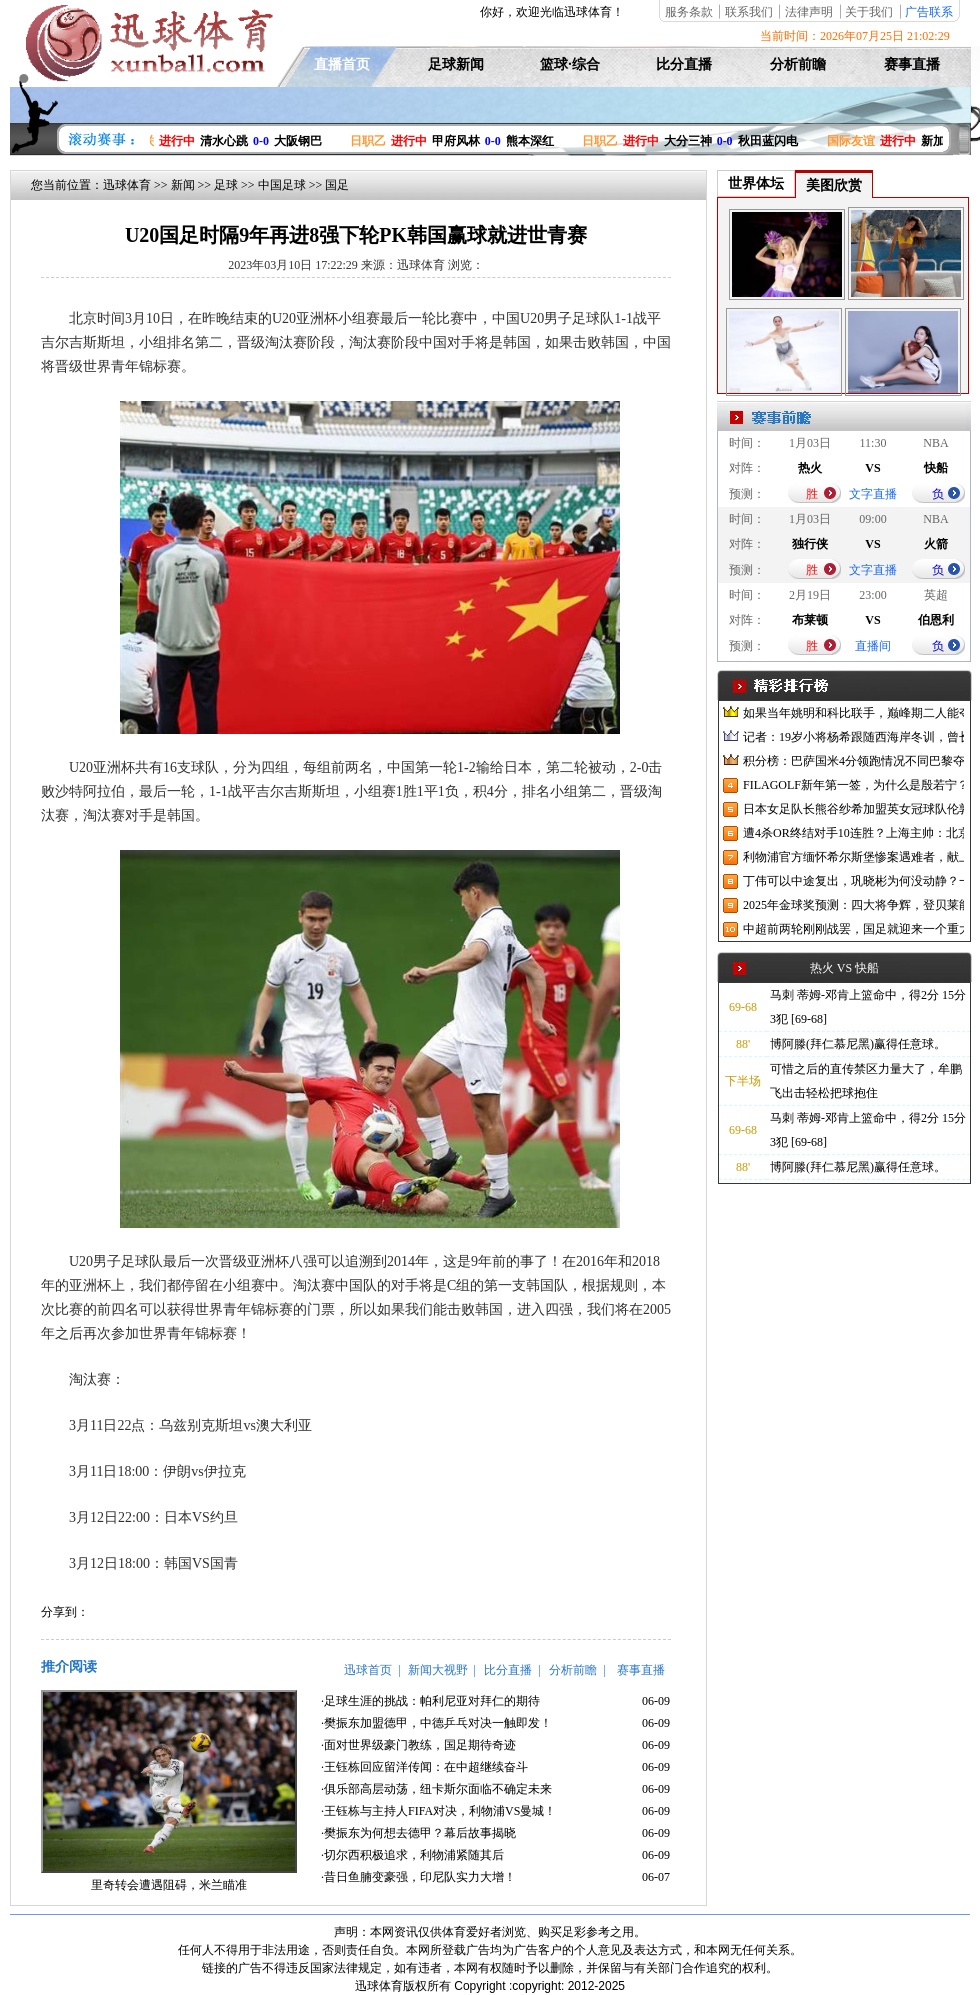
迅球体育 (127, 185)
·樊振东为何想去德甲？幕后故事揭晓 (418, 1833)
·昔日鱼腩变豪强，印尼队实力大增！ (418, 1877)
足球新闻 (456, 64)
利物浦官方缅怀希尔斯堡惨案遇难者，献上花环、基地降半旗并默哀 (853, 857)
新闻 (183, 185)
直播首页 (342, 64)
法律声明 (809, 12)
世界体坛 (756, 183)
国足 (337, 185)
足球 (226, 185)
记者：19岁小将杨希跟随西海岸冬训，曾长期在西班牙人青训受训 (853, 737)
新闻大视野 (438, 1670)
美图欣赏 (834, 185)
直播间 (873, 646)
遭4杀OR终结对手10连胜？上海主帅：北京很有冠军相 (853, 833)
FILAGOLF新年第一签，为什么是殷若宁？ (853, 785)
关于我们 (869, 12)
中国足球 (282, 185)
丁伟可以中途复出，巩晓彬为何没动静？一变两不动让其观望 (853, 881)
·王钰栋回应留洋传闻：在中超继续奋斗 (424, 1767)
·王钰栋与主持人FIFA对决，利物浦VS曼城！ (438, 1811)
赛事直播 (912, 64)
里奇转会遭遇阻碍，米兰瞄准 (169, 1885)
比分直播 (684, 64)
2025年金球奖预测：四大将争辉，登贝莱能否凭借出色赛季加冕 (853, 905)
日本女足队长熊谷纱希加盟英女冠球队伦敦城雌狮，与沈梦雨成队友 (853, 809)
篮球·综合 (570, 64)
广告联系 (929, 12)
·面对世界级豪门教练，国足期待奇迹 (418, 1745)
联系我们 (749, 12)
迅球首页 (368, 1670)
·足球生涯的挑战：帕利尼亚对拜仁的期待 (430, 1701)
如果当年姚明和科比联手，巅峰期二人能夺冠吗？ (853, 713)
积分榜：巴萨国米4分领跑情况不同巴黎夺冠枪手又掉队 (853, 761)
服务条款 (689, 12)
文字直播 (873, 494)
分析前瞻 (798, 64)
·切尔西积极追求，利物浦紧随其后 (412, 1855)
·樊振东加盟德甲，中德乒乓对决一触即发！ (436, 1723)
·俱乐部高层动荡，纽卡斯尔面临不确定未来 (436, 1789)
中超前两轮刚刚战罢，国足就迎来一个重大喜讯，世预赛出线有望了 (853, 929)
